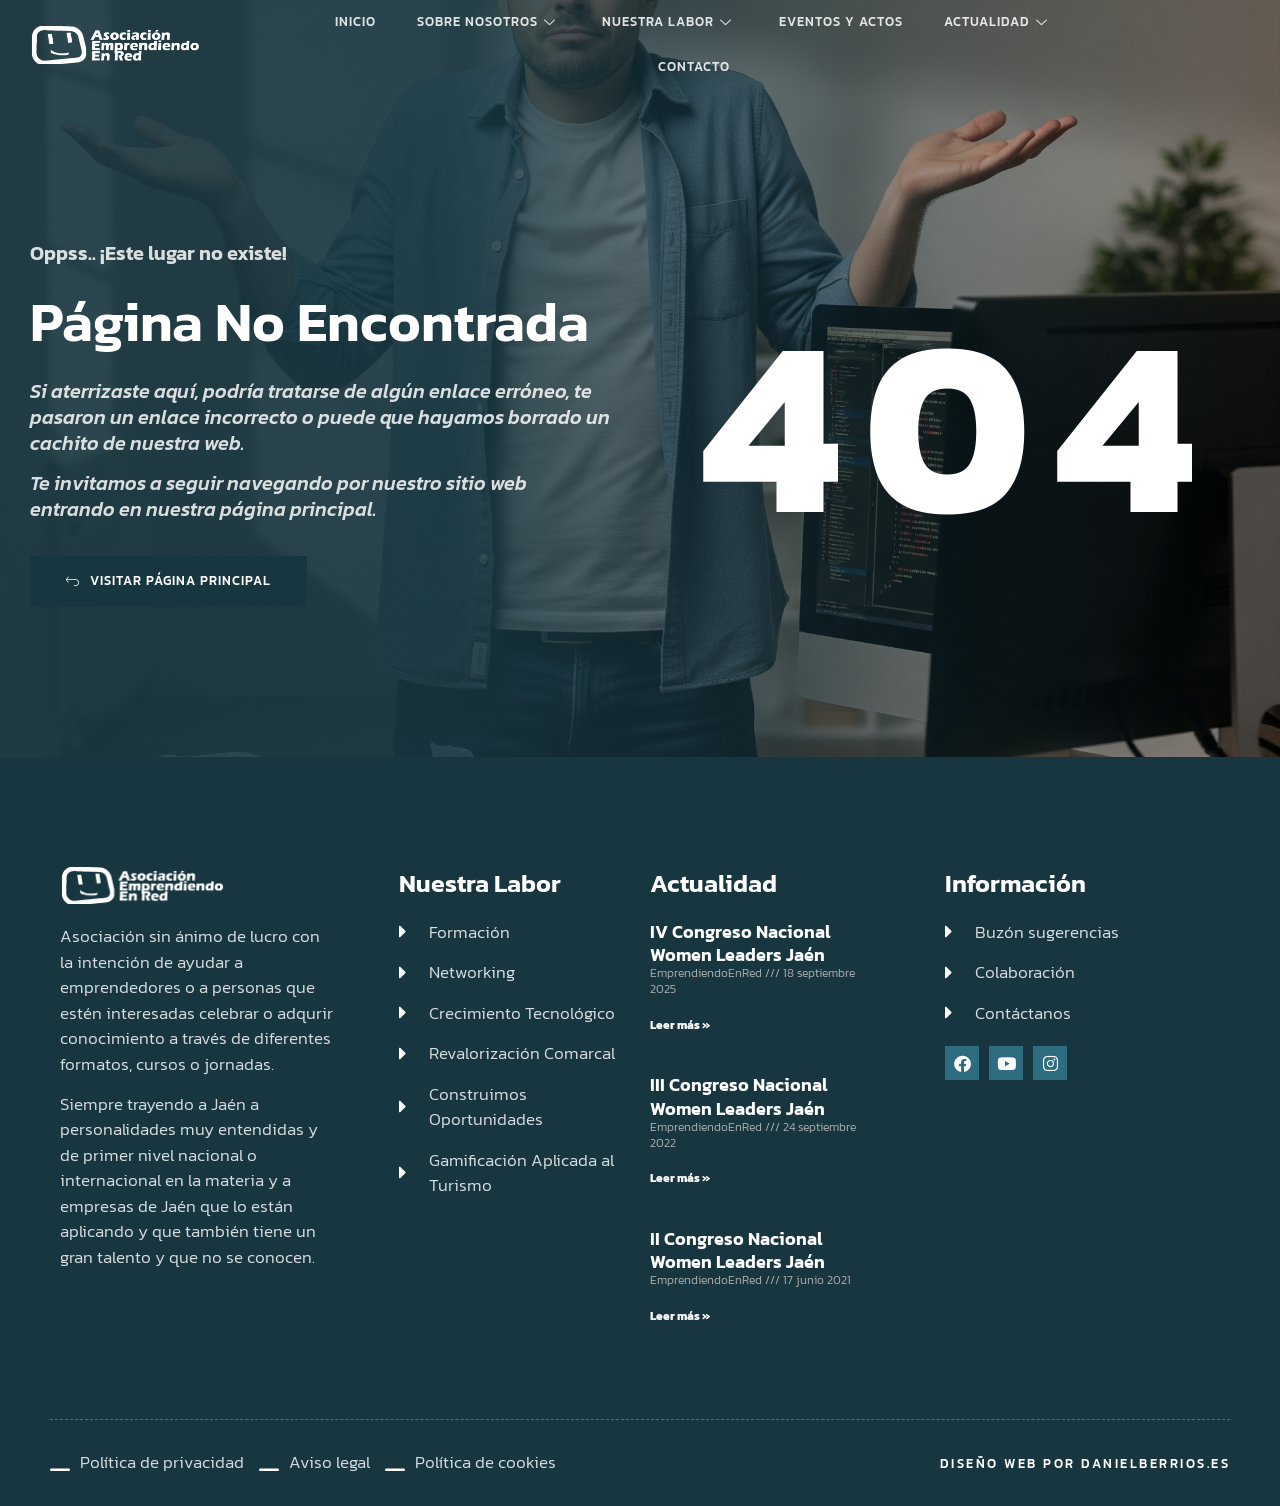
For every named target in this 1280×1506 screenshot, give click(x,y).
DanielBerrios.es (1155, 1463)
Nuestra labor (667, 20)
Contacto (694, 65)
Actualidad (986, 20)
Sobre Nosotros (490, 20)
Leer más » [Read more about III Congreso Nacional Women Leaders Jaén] (680, 1178)
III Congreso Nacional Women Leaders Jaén (739, 1096)
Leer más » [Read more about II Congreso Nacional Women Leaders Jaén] (680, 1316)
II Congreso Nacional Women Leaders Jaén (737, 1250)
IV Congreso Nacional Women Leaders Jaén (740, 943)
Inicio (364, 20)
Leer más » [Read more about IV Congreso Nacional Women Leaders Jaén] (680, 1025)
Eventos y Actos (836, 20)
